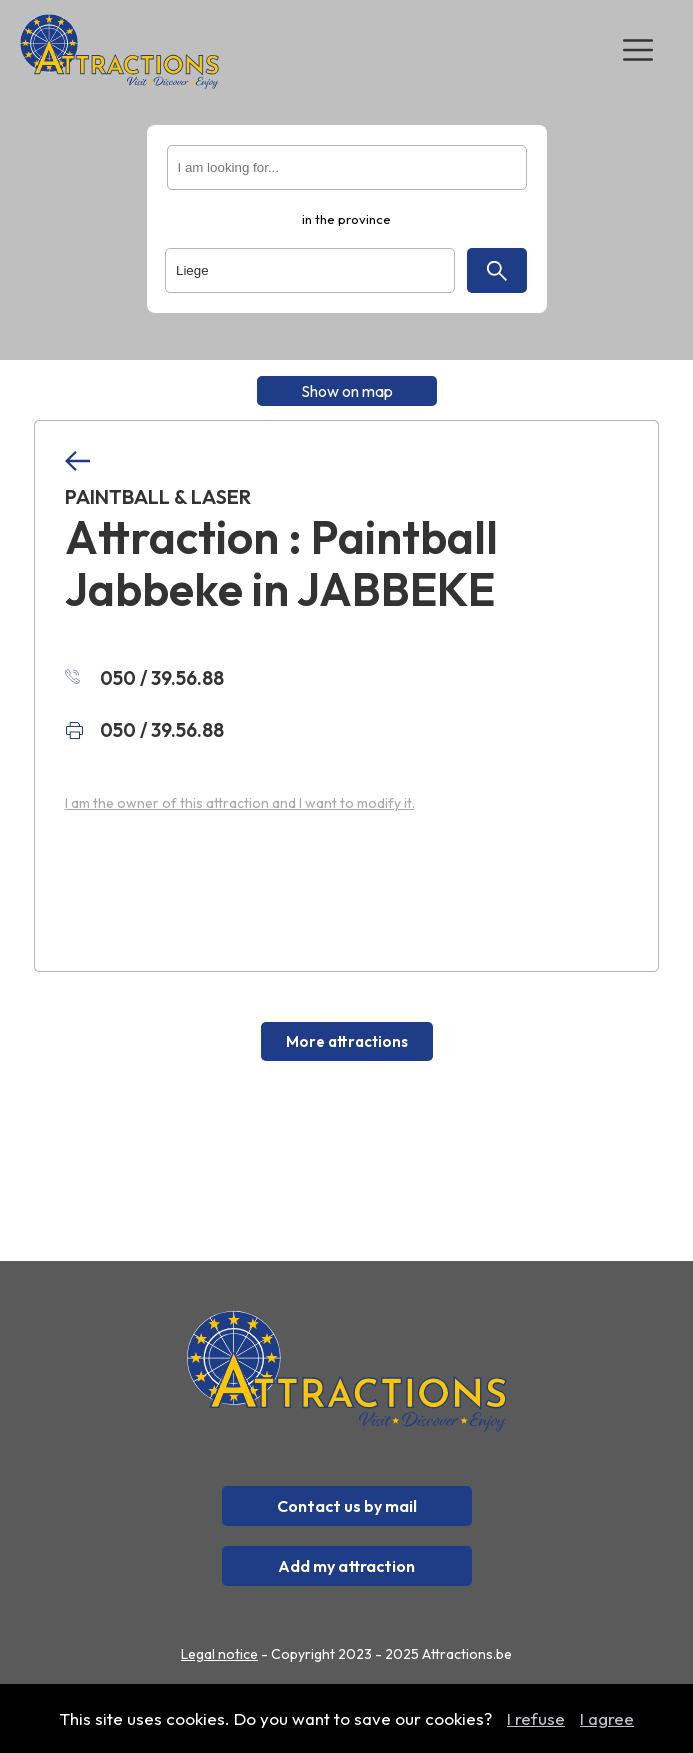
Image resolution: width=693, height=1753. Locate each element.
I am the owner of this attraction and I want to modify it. (240, 803)
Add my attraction (346, 1566)
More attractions (347, 1041)
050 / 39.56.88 (144, 678)
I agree (607, 1718)
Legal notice (219, 1654)
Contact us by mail (347, 1506)
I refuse (536, 1718)
